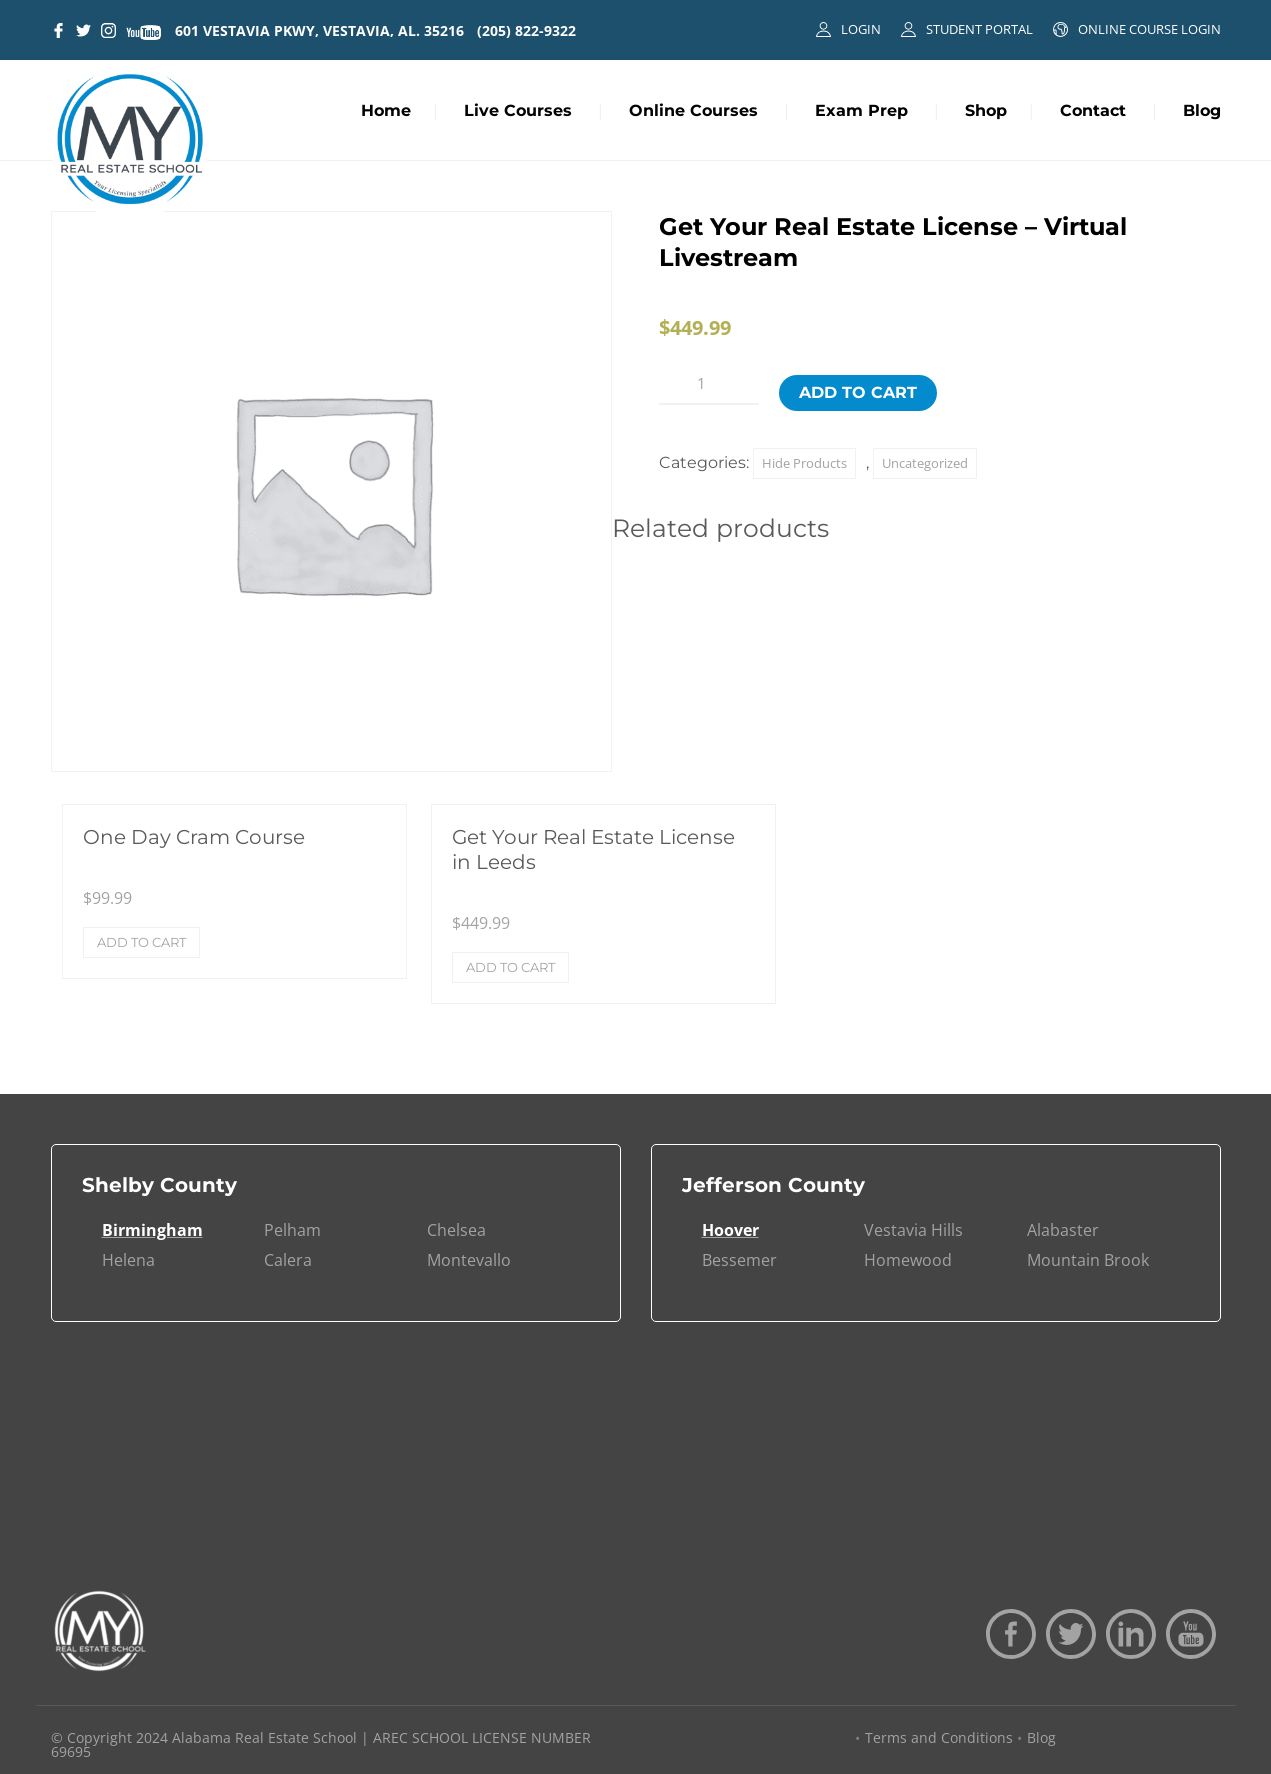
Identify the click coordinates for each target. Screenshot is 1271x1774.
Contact (1093, 110)
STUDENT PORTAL (979, 29)
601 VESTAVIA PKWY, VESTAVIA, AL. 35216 (319, 30)
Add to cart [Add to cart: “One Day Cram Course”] (141, 942)
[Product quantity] (709, 384)
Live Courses (518, 110)
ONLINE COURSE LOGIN (1149, 29)
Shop (986, 110)
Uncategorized (925, 463)
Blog (1202, 110)
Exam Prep (861, 110)
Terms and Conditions (939, 1737)
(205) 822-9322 (526, 30)
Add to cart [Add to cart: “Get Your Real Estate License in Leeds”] (510, 967)
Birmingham (152, 1230)
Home (386, 110)
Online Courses (693, 110)
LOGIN (861, 29)
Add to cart (858, 392)
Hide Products (804, 463)
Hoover (730, 1230)
